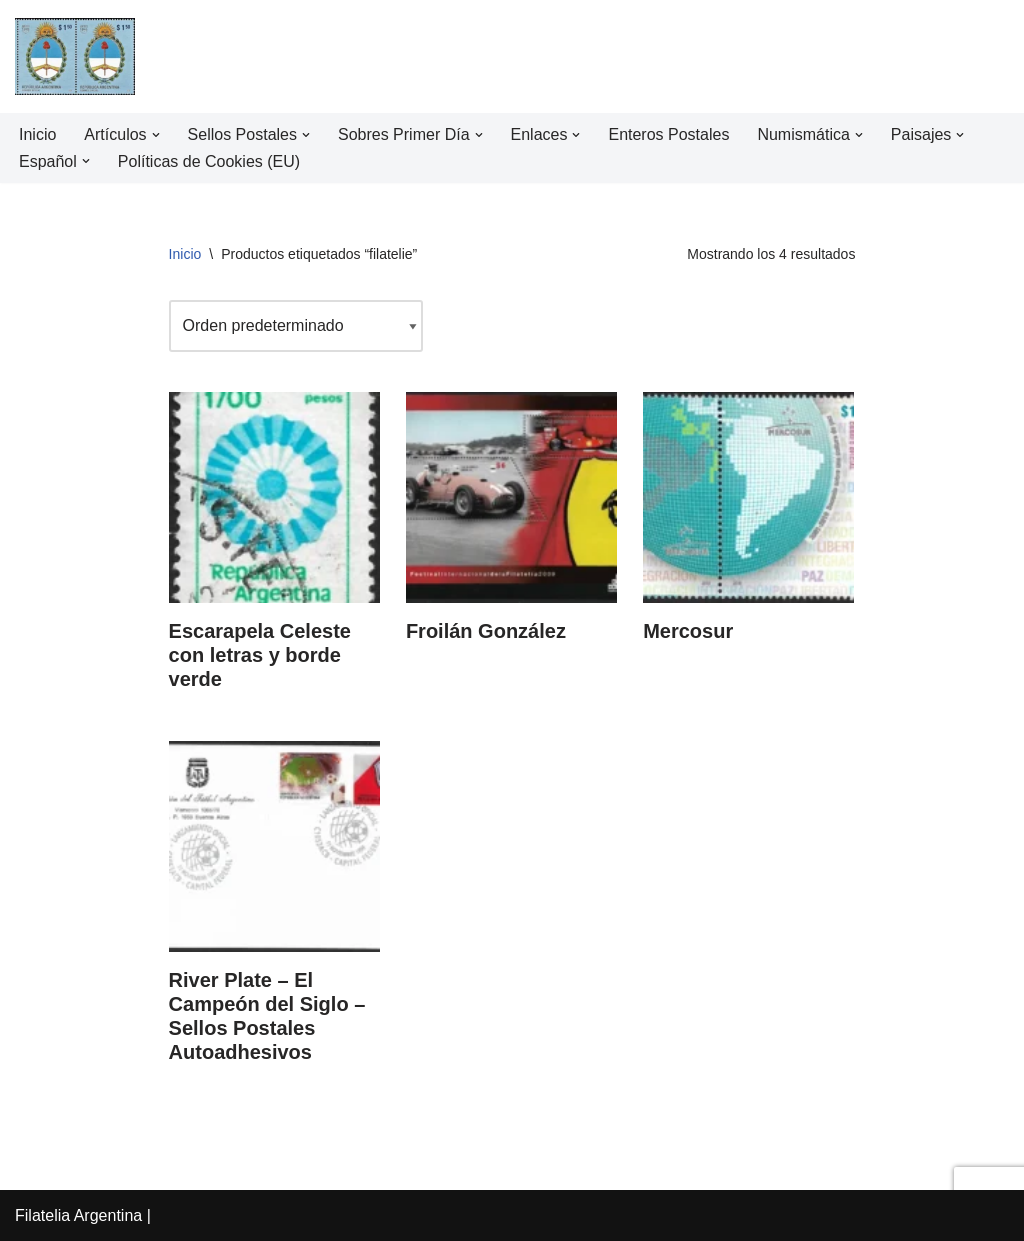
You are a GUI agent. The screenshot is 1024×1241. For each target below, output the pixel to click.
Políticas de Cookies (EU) (209, 161)
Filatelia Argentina (78, 1215)
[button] (156, 135)
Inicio (37, 134)
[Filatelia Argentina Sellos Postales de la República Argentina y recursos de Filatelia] (75, 56)
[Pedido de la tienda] (296, 325)
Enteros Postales (669, 134)
